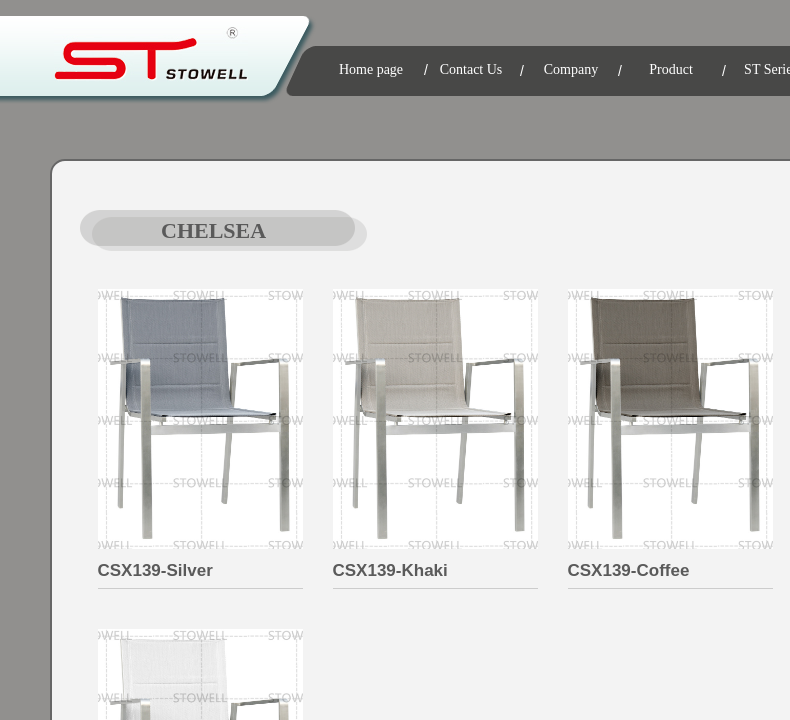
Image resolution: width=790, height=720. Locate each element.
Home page (371, 69)
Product (671, 69)
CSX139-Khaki (390, 570)
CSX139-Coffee (629, 570)
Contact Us (471, 69)
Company (571, 69)
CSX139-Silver (155, 570)
